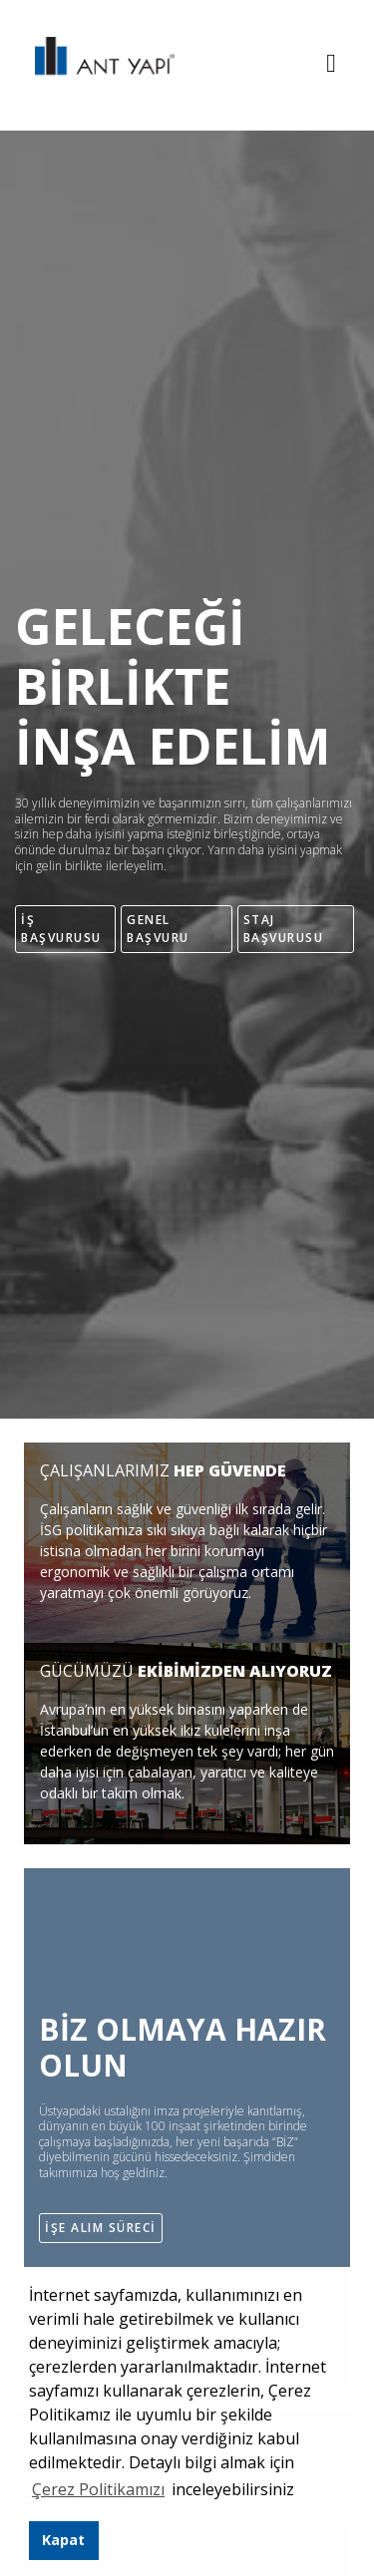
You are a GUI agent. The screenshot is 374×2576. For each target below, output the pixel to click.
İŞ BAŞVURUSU (61, 928)
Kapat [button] (63, 2539)
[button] (301, 2492)
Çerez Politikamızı (98, 2489)
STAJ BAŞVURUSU (283, 928)
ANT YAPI (95, 65)
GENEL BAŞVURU (158, 928)
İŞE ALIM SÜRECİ (101, 2227)
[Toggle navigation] (331, 66)
